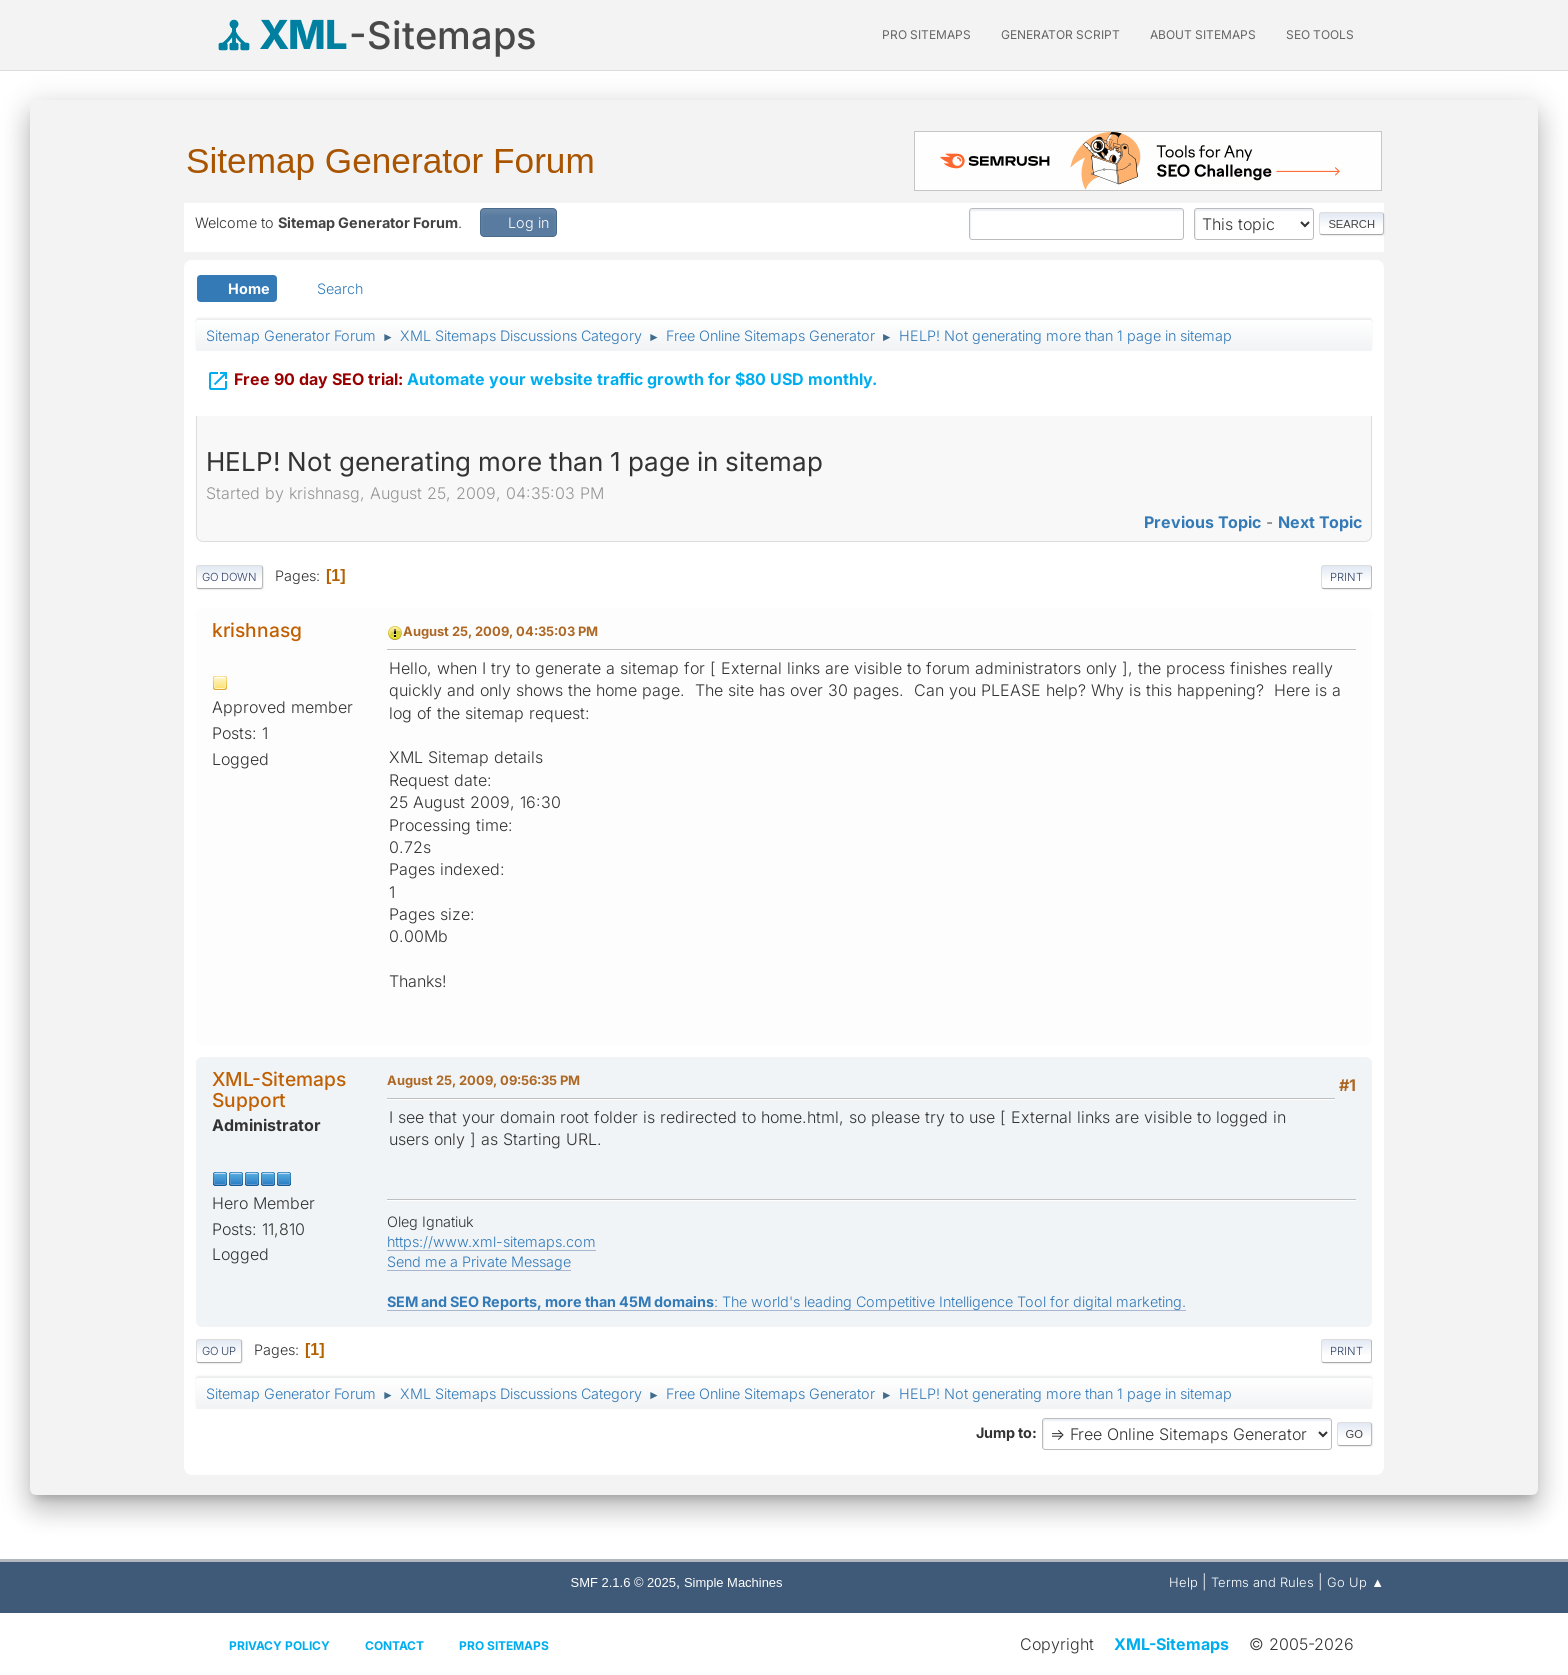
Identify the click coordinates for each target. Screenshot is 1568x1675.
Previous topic (1202, 522)
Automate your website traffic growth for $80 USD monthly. (541, 381)
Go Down (229, 577)
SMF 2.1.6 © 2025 (623, 1582)
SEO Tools (1320, 34)
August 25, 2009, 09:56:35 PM (483, 1080)
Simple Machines (733, 1582)
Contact (394, 1645)
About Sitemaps (1203, 34)
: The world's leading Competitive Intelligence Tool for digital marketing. (786, 1301)
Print (1346, 577)
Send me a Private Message (479, 1261)
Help (1183, 1582)
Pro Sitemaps (504, 1645)
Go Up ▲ (1355, 1582)
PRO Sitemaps (926, 34)
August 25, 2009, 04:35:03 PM (500, 631)
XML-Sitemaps (1171, 1644)
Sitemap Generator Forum (390, 160)
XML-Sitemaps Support (279, 1089)
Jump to (1004, 1432)
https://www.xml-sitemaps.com (491, 1241)
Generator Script (1060, 34)
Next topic (1320, 522)
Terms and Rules (1262, 1582)
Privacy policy (279, 1645)
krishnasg (257, 630)
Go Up (219, 1351)
